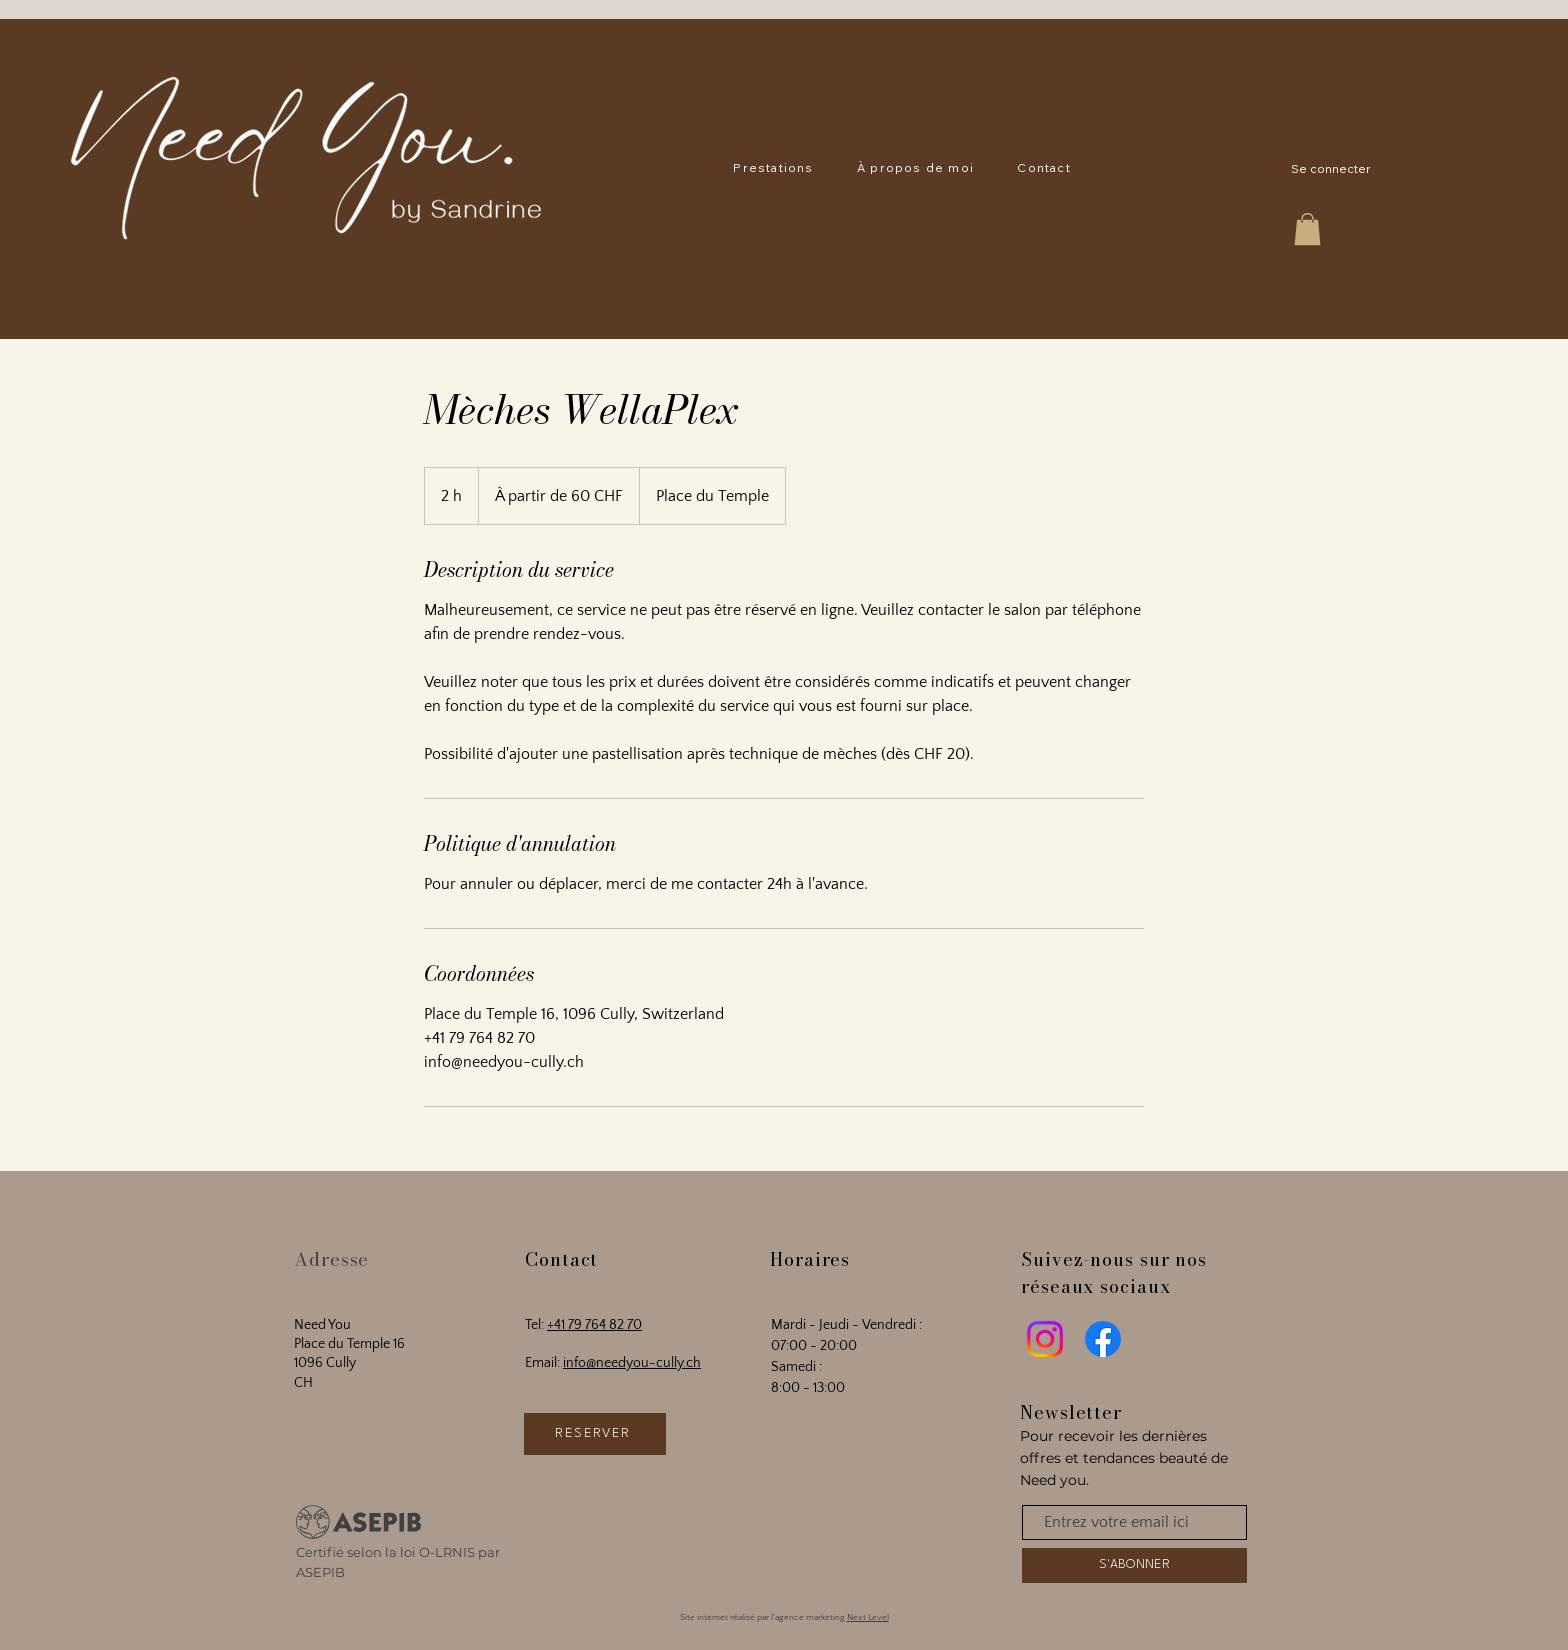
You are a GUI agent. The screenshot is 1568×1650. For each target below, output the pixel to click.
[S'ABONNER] (1134, 1565)
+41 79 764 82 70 (594, 1325)
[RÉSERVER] (595, 1434)
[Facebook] (1103, 1339)
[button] (774, 168)
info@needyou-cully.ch (632, 1363)
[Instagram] (1045, 1339)
